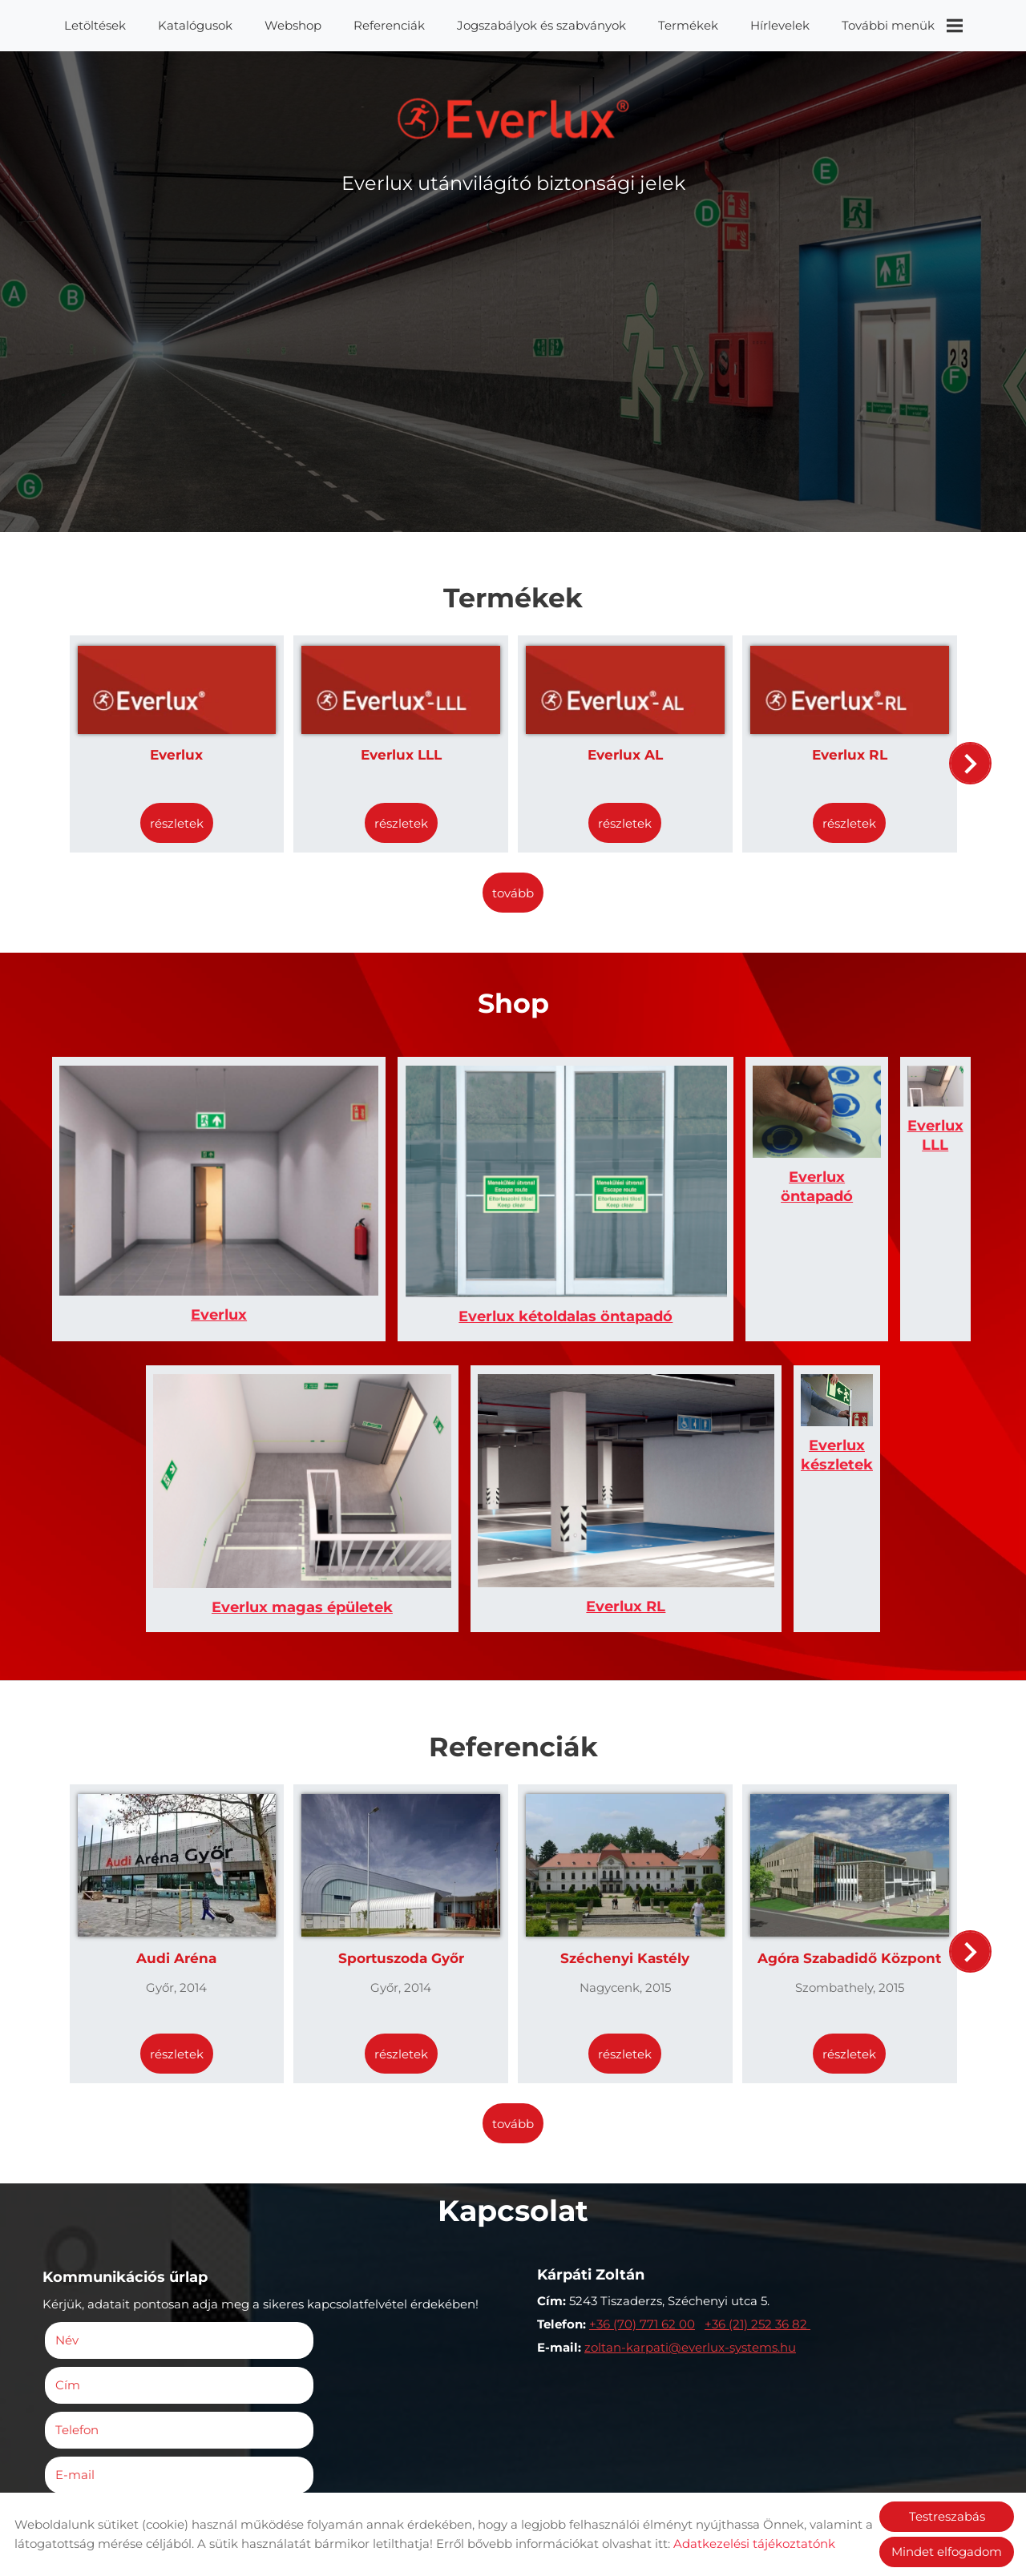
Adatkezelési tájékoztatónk (754, 2543)
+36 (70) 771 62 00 (642, 2174)
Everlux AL (622, 747)
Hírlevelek (780, 25)
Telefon (106, 2231)
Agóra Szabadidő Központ (840, 1809)
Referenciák (389, 25)
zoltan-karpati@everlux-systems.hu (690, 2197)
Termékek (688, 25)
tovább (513, 883)
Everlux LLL (404, 747)
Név (96, 2187)
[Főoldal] (513, 123)
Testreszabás (947, 2516)
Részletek (186, 815)
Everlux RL (840, 747)
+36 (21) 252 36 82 (757, 2174)
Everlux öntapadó (629, 1223)
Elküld (76, 2483)
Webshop (293, 25)
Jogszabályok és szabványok (541, 25)
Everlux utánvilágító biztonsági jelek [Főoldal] (513, 191)
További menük (902, 26)
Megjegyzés (96, 2276)
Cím (293, 2187)
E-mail (324, 2231)
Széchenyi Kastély (622, 1809)
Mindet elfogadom (946, 2551)
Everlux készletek (746, 1464)
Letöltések (95, 25)
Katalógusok (195, 25)
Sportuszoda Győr (404, 1809)
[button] (965, 760)
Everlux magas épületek (280, 1464)
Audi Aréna (186, 1809)
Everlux (186, 747)
